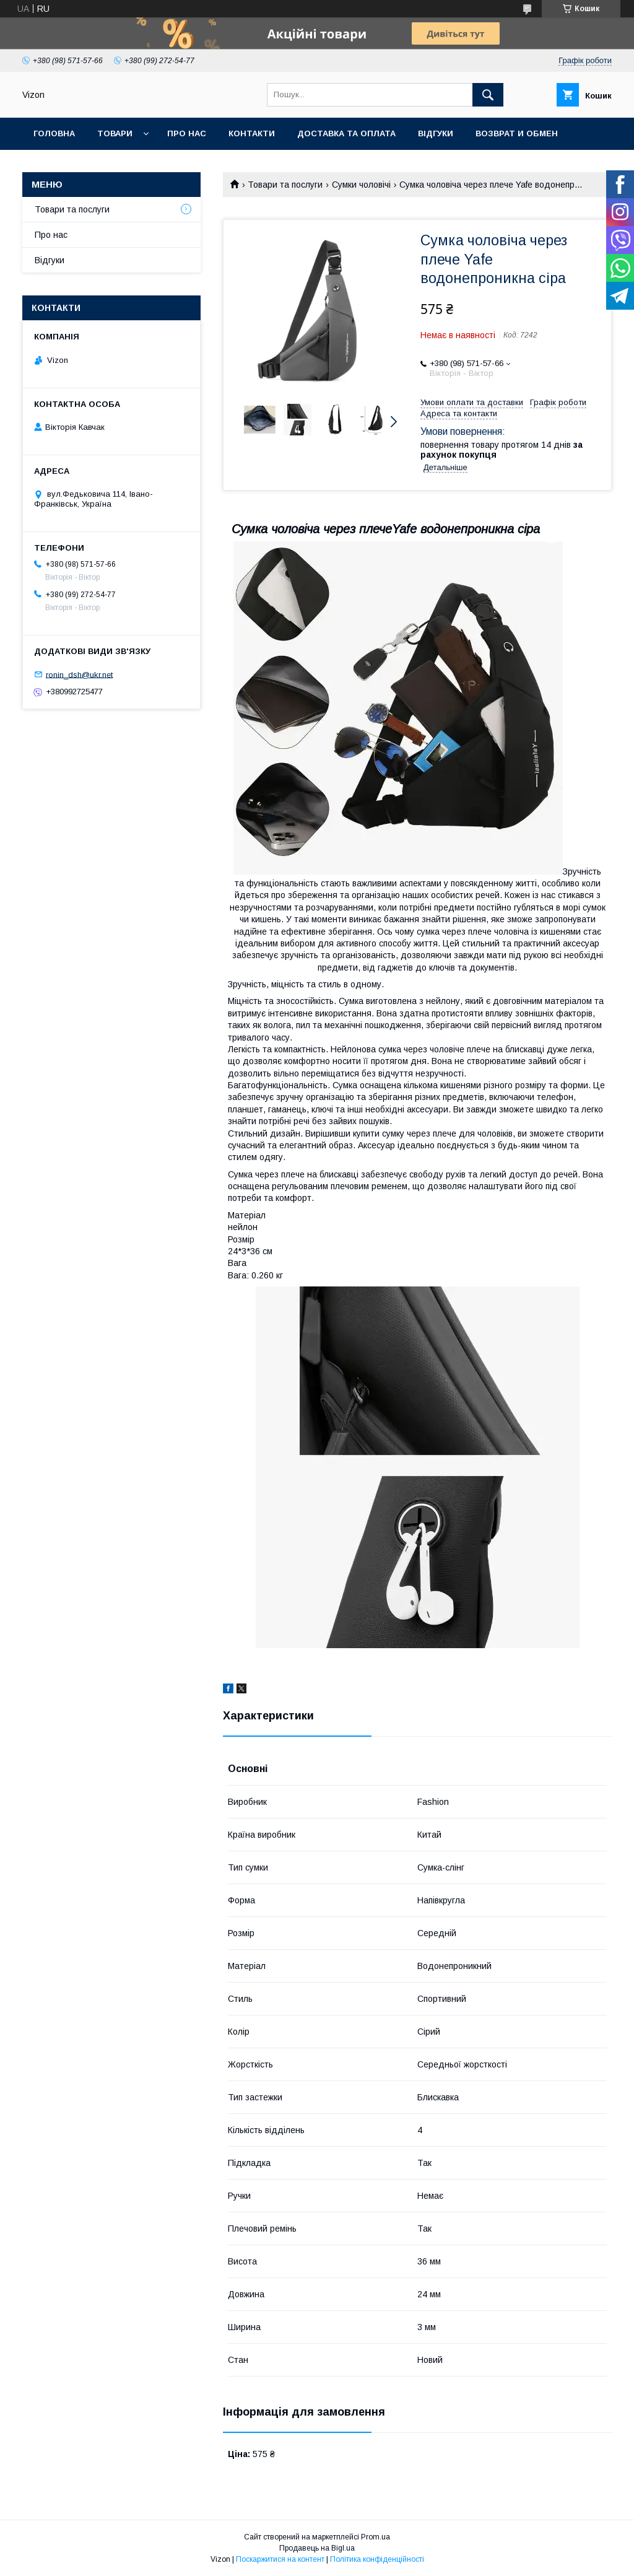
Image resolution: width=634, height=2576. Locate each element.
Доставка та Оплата (346, 133)
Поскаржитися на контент (280, 2559)
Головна (54, 133)
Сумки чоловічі (361, 185)
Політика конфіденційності (377, 2559)
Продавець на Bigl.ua (317, 2548)
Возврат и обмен (517, 133)
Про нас (186, 133)
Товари (114, 133)
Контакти (251, 133)
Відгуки (435, 133)
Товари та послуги (285, 185)
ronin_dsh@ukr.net (79, 674)
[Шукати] (487, 95)
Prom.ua (375, 2537)
